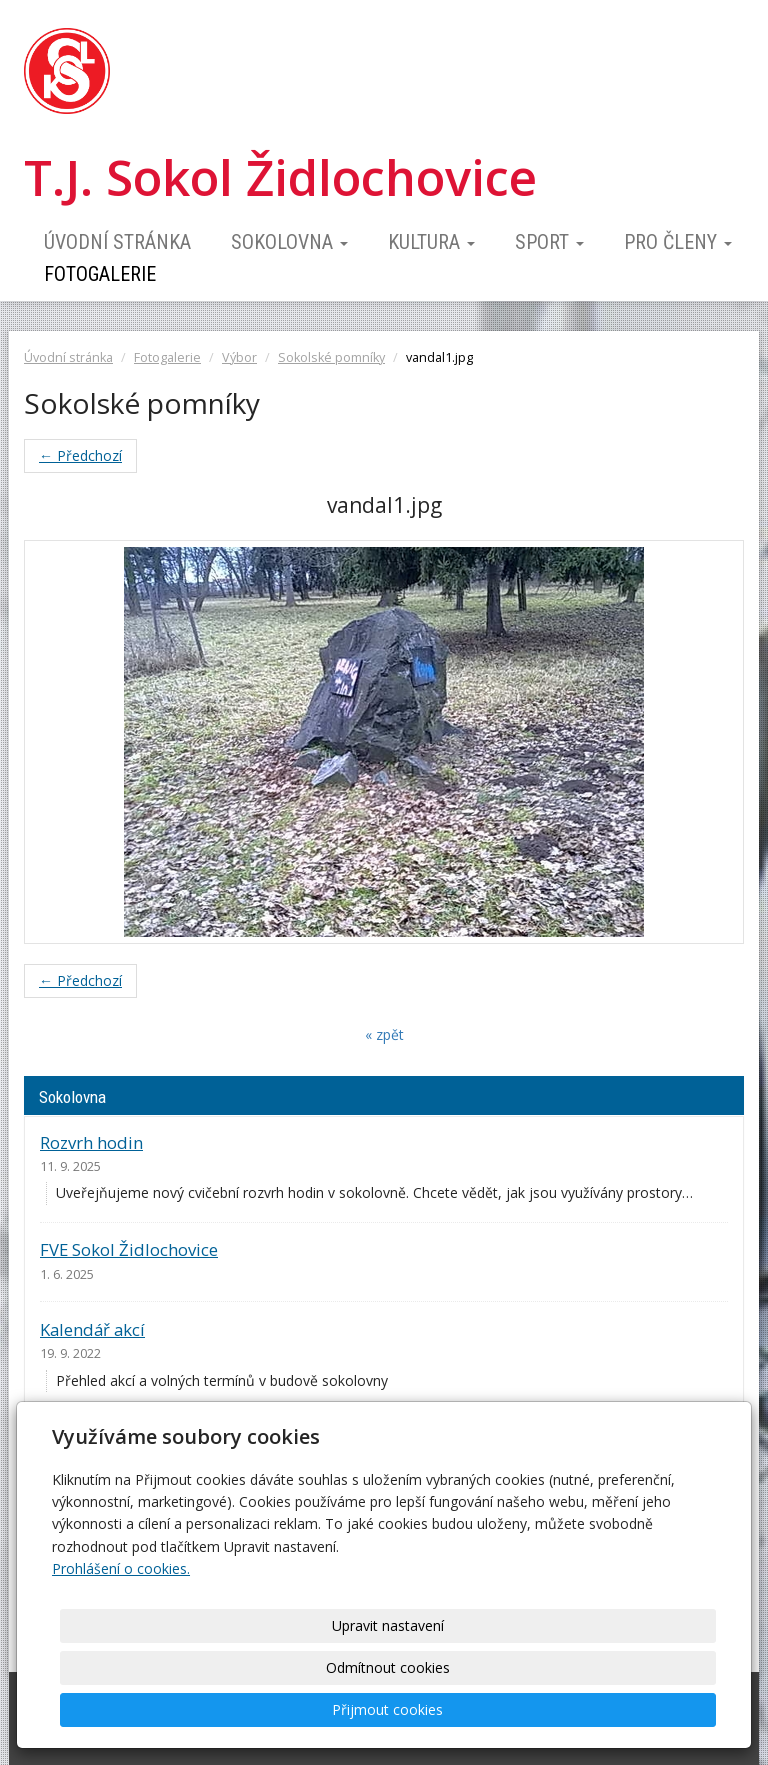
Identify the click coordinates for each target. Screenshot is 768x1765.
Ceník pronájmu (102, 1437)
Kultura (431, 242)
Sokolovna (289, 242)
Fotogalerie (100, 274)
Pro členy (678, 242)
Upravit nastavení (309, 1709)
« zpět (384, 1034)
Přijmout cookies (639, 1709)
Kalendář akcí (92, 1329)
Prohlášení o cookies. (121, 1652)
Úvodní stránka (117, 242)
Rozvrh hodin (91, 1142)
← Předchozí (80, 455)
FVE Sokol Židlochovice (129, 1249)
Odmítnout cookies (474, 1709)
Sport (549, 242)
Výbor (239, 357)
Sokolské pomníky (331, 357)
